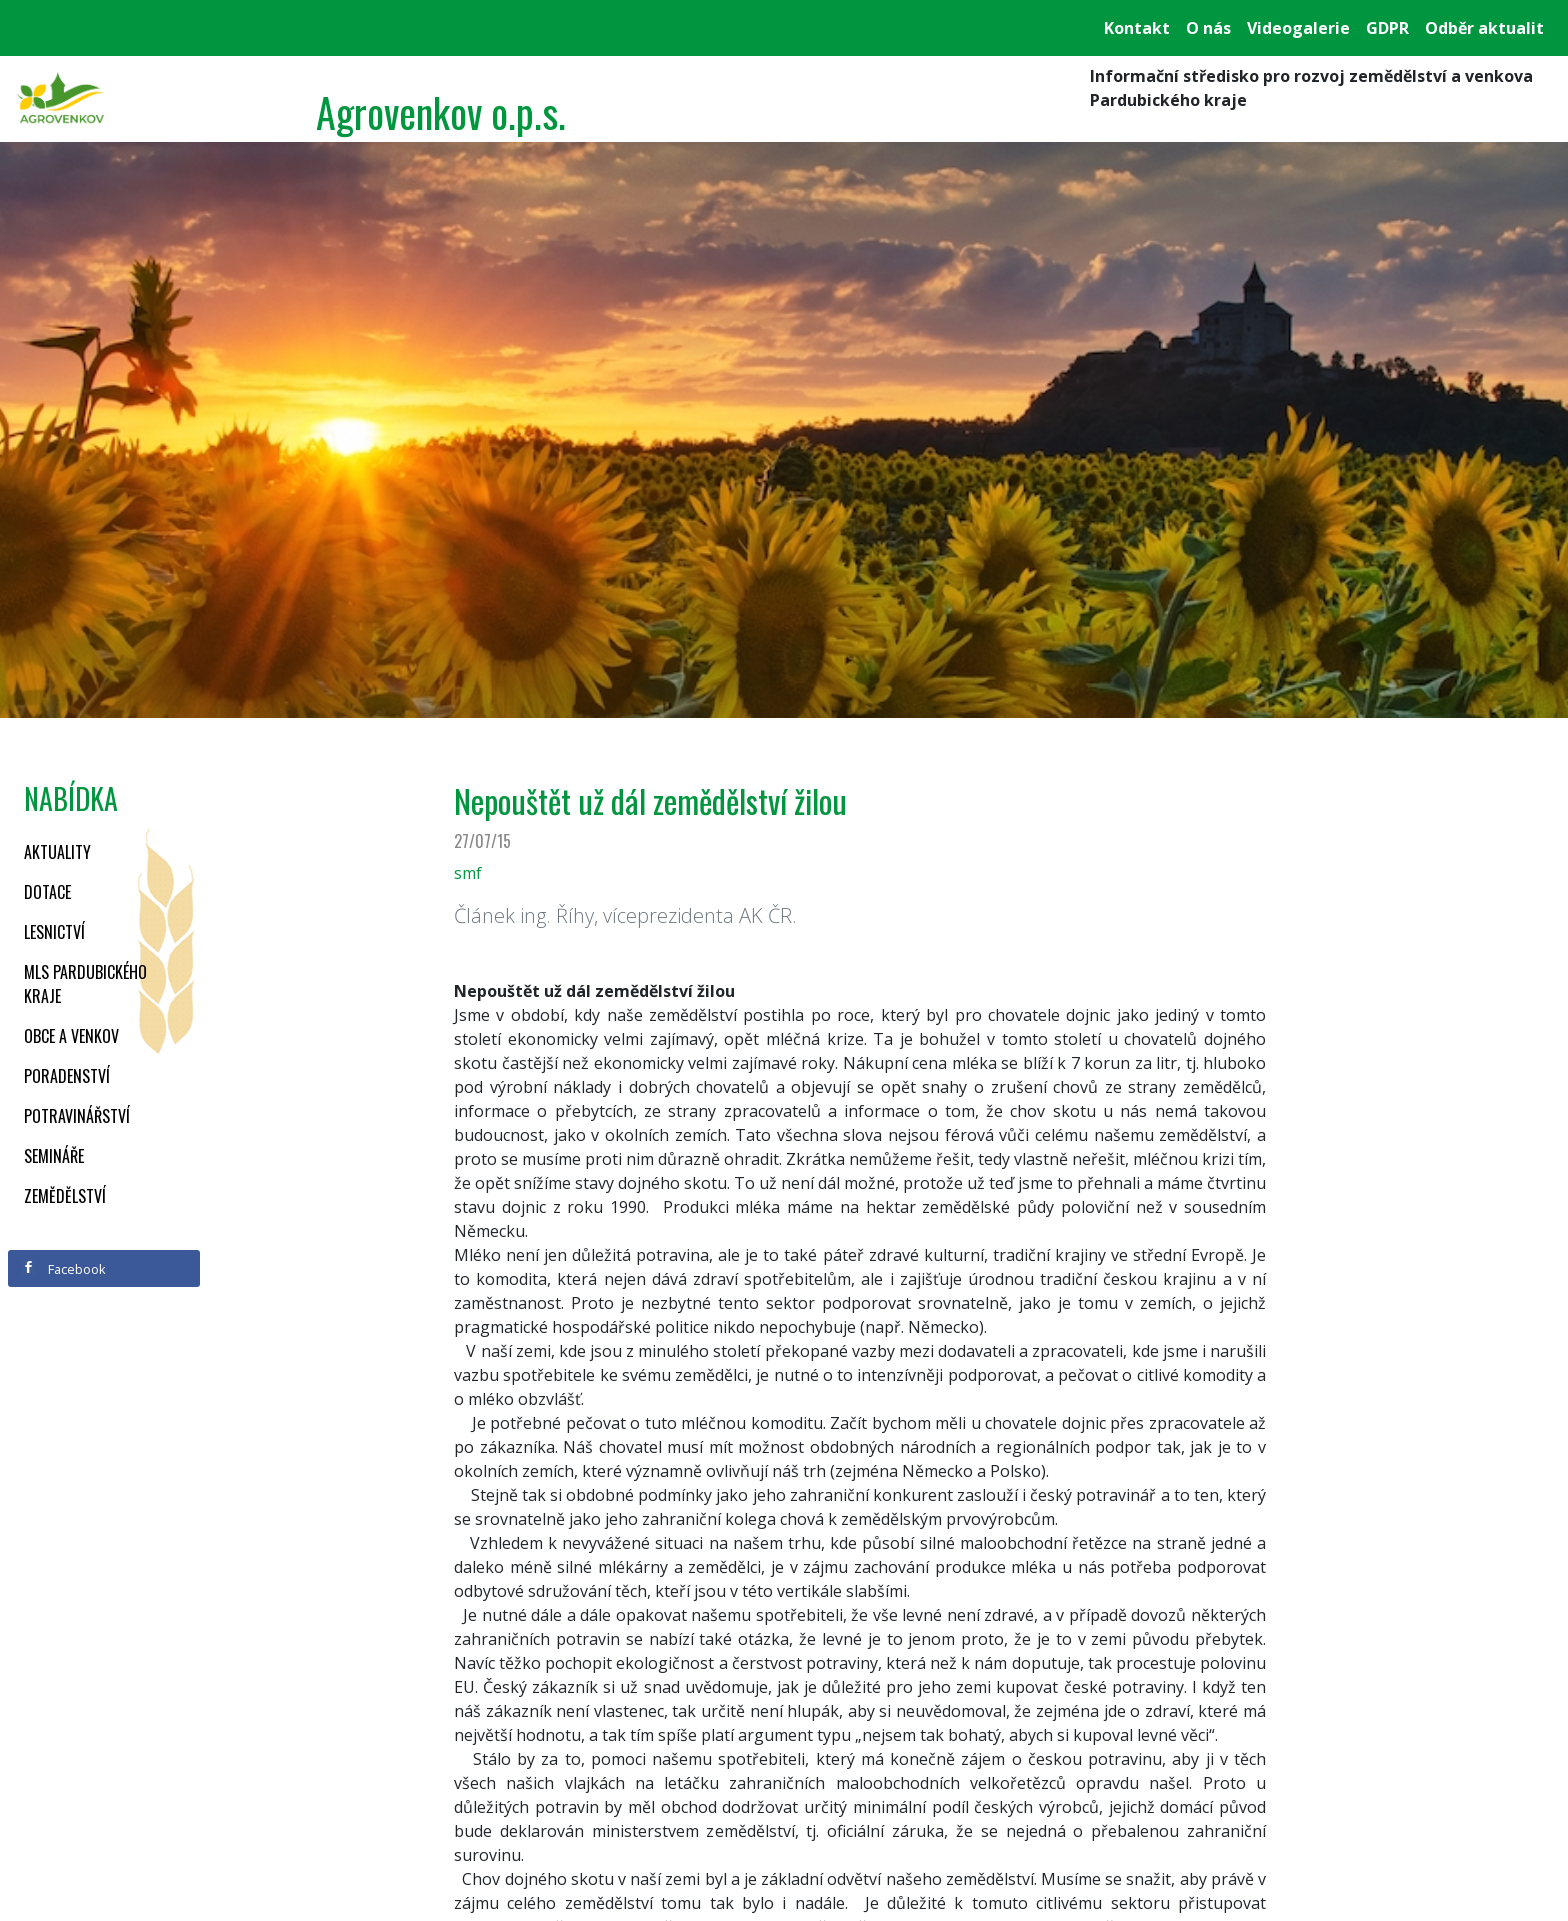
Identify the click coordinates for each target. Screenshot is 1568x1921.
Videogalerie (1298, 28)
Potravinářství (77, 1116)
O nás (1208, 28)
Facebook (64, 1269)
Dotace (47, 892)
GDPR (1387, 28)
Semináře (54, 1156)
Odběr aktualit (1484, 28)
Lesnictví (54, 932)
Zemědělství (65, 1196)
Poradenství (67, 1076)
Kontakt (1137, 28)
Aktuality (57, 852)
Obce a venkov (71, 1036)
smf (468, 873)
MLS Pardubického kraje (85, 984)
